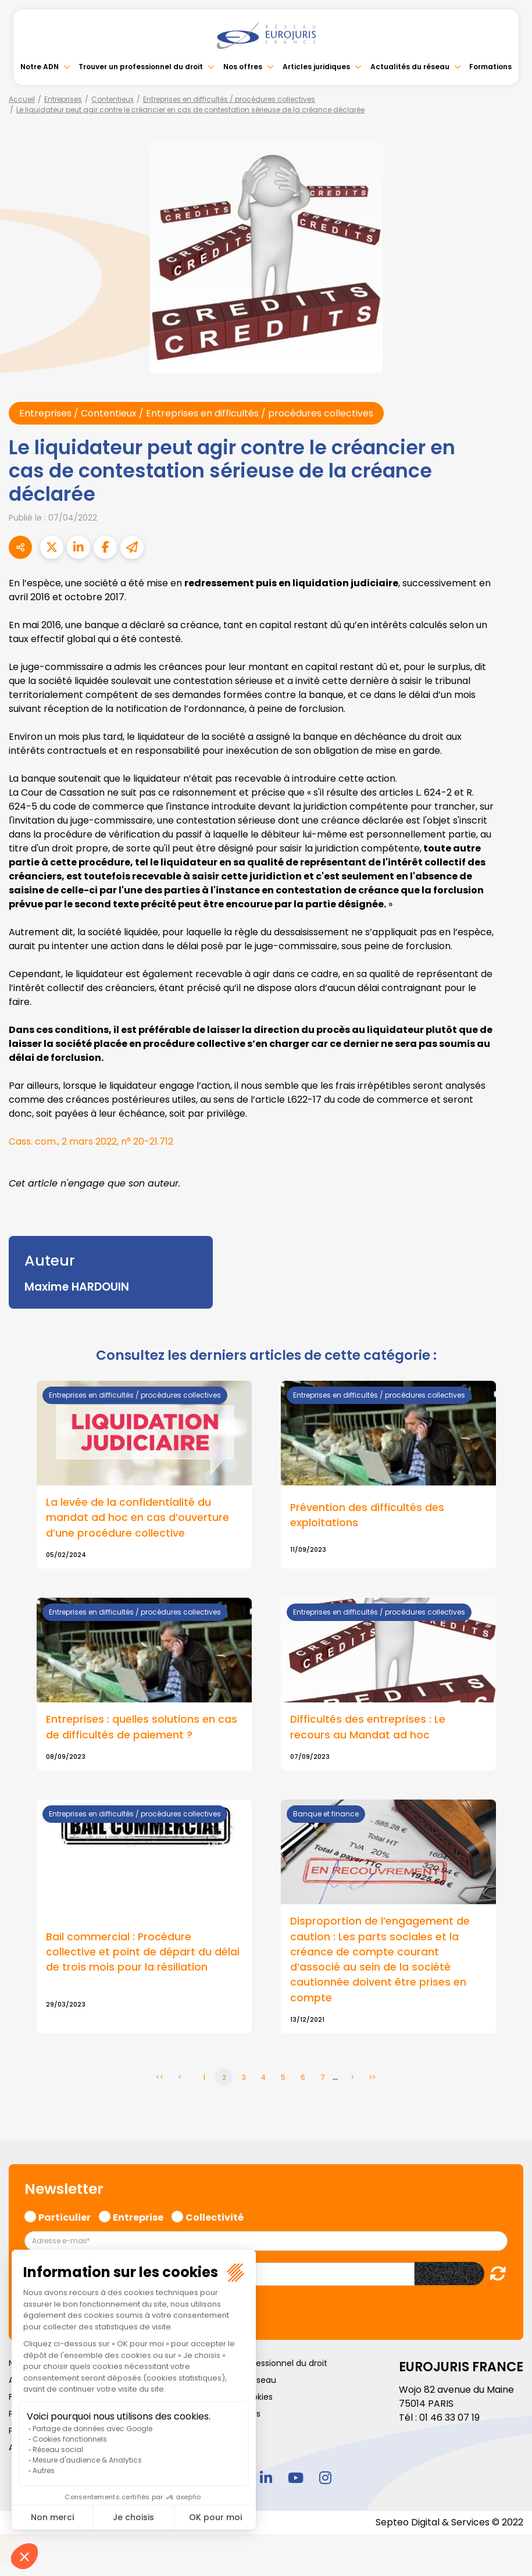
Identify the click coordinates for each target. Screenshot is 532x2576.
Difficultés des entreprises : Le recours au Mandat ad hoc (367, 1727)
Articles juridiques (316, 67)
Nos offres (242, 67)
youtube (296, 2477)
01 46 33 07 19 (449, 2417)
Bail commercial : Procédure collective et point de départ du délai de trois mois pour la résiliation (143, 1952)
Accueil (22, 99)
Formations (490, 67)
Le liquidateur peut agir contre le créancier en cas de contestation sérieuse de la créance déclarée (190, 110)
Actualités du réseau (409, 67)
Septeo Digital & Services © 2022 (449, 2522)
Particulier (64, 2216)
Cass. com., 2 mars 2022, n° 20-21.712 (91, 1141)
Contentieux (112, 99)
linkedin (266, 2477)
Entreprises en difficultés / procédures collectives (229, 99)
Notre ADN (39, 67)
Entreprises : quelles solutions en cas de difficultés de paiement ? (141, 1727)
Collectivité (214, 2216)
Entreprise (138, 2216)
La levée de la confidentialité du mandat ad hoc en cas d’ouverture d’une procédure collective (137, 1517)
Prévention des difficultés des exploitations (367, 1515)
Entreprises (63, 99)
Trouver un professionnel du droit (140, 67)
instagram (325, 2477)
